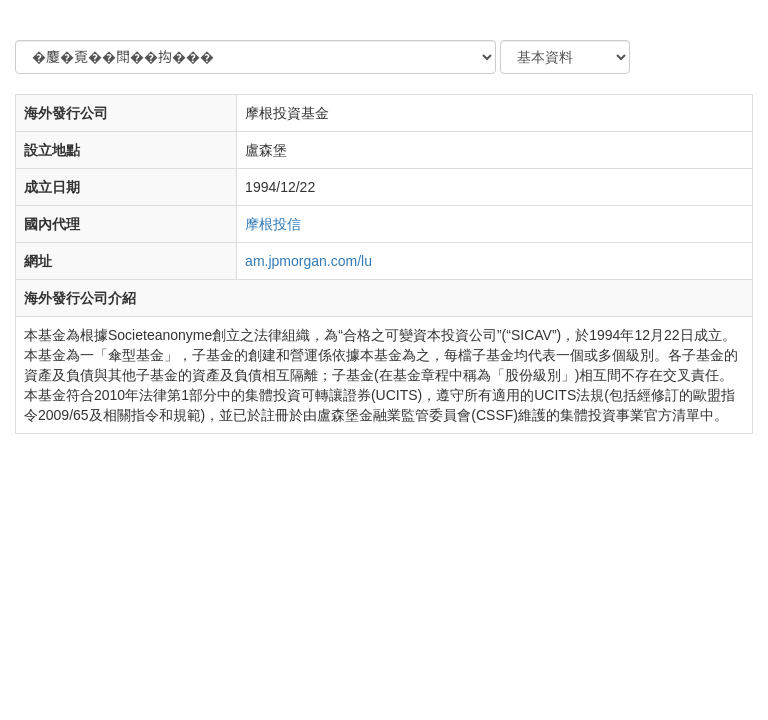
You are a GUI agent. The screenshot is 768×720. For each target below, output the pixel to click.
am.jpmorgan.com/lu (308, 261)
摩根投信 (273, 224)
